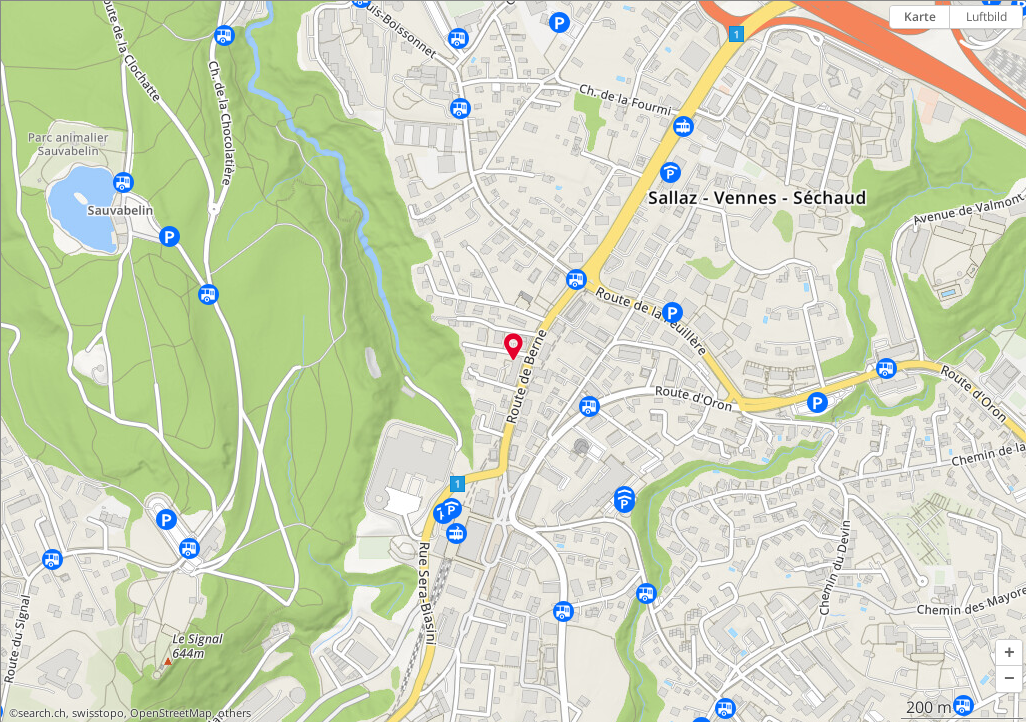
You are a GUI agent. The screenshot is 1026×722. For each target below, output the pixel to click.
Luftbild (986, 16)
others (234, 713)
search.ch (42, 713)
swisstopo (98, 713)
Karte (920, 16)
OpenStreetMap (171, 713)
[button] (1009, 653)
